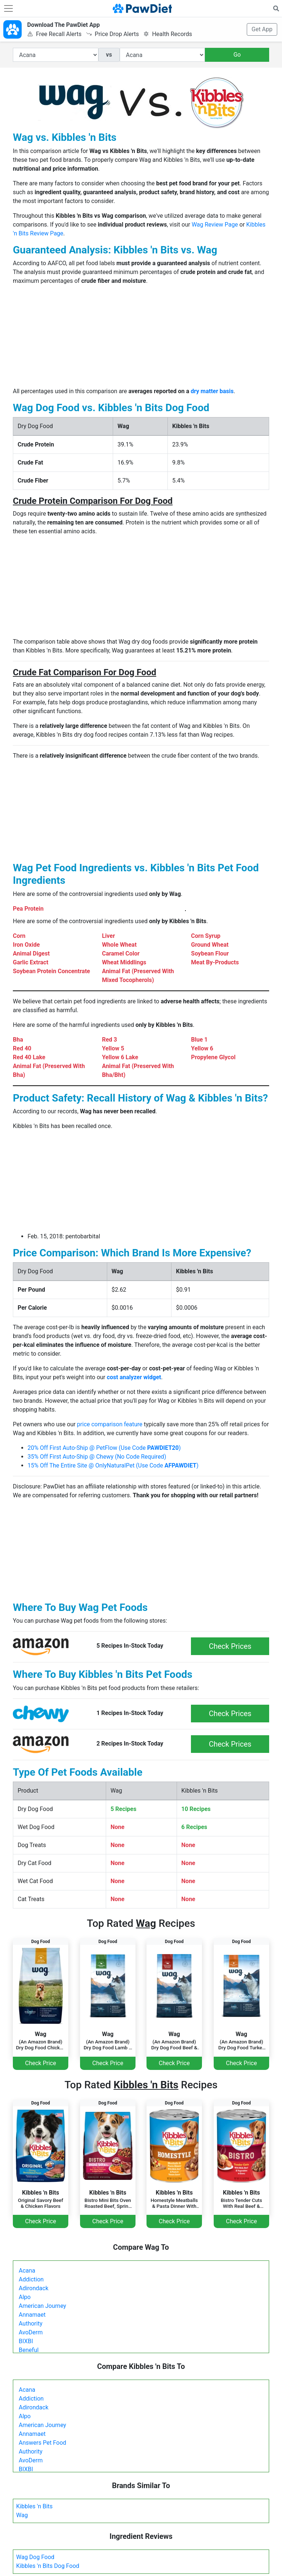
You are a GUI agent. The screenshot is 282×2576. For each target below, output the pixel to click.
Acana (27, 2270)
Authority (30, 2323)
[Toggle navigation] (8, 8)
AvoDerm (31, 2332)
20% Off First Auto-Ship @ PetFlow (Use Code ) (104, 1447)
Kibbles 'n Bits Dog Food (47, 2565)
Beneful (29, 2349)
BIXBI (26, 2341)
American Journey (42, 2305)
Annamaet (32, 2314)
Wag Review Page (215, 224)
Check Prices (230, 1646)
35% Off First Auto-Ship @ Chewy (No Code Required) (97, 1456)
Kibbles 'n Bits (34, 2506)
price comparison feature (109, 1424)
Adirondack (33, 2288)
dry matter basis (212, 391)
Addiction (31, 2279)
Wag (22, 2515)
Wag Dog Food (35, 2557)
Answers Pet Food (42, 2442)
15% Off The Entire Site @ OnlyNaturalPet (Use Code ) (113, 1465)
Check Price (40, 2063)
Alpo (24, 2297)
